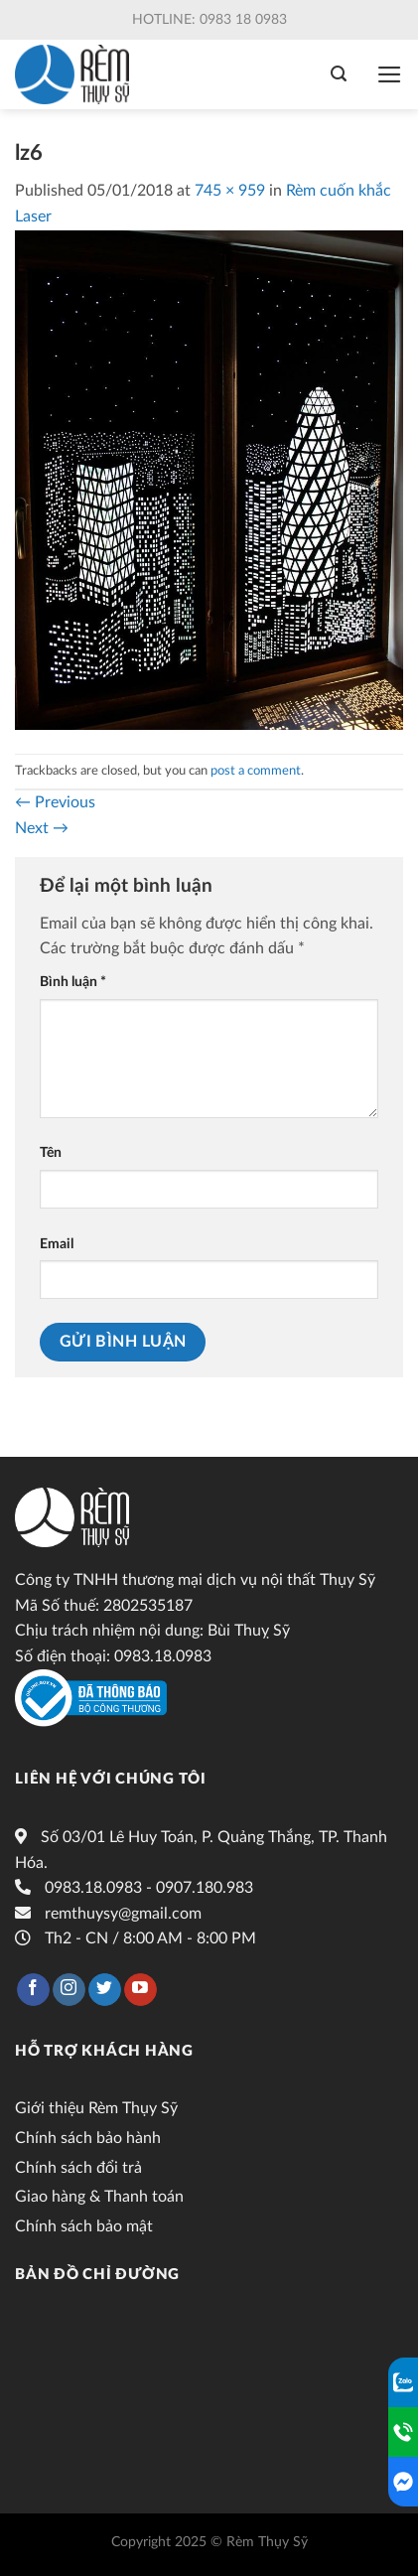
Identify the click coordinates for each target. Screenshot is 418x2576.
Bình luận (73, 981)
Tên (51, 1152)
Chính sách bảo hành (88, 2138)
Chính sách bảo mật (84, 2226)
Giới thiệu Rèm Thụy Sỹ (96, 2108)
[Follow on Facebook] (33, 1990)
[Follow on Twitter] (104, 1990)
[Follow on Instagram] (69, 1990)
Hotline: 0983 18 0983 (209, 20)
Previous (55, 802)
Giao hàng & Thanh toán (99, 2197)
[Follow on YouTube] (140, 1990)
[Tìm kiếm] (339, 74)
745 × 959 (230, 191)
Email (56, 1243)
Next (42, 828)
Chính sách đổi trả (78, 2168)
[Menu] (389, 74)
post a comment (255, 771)
